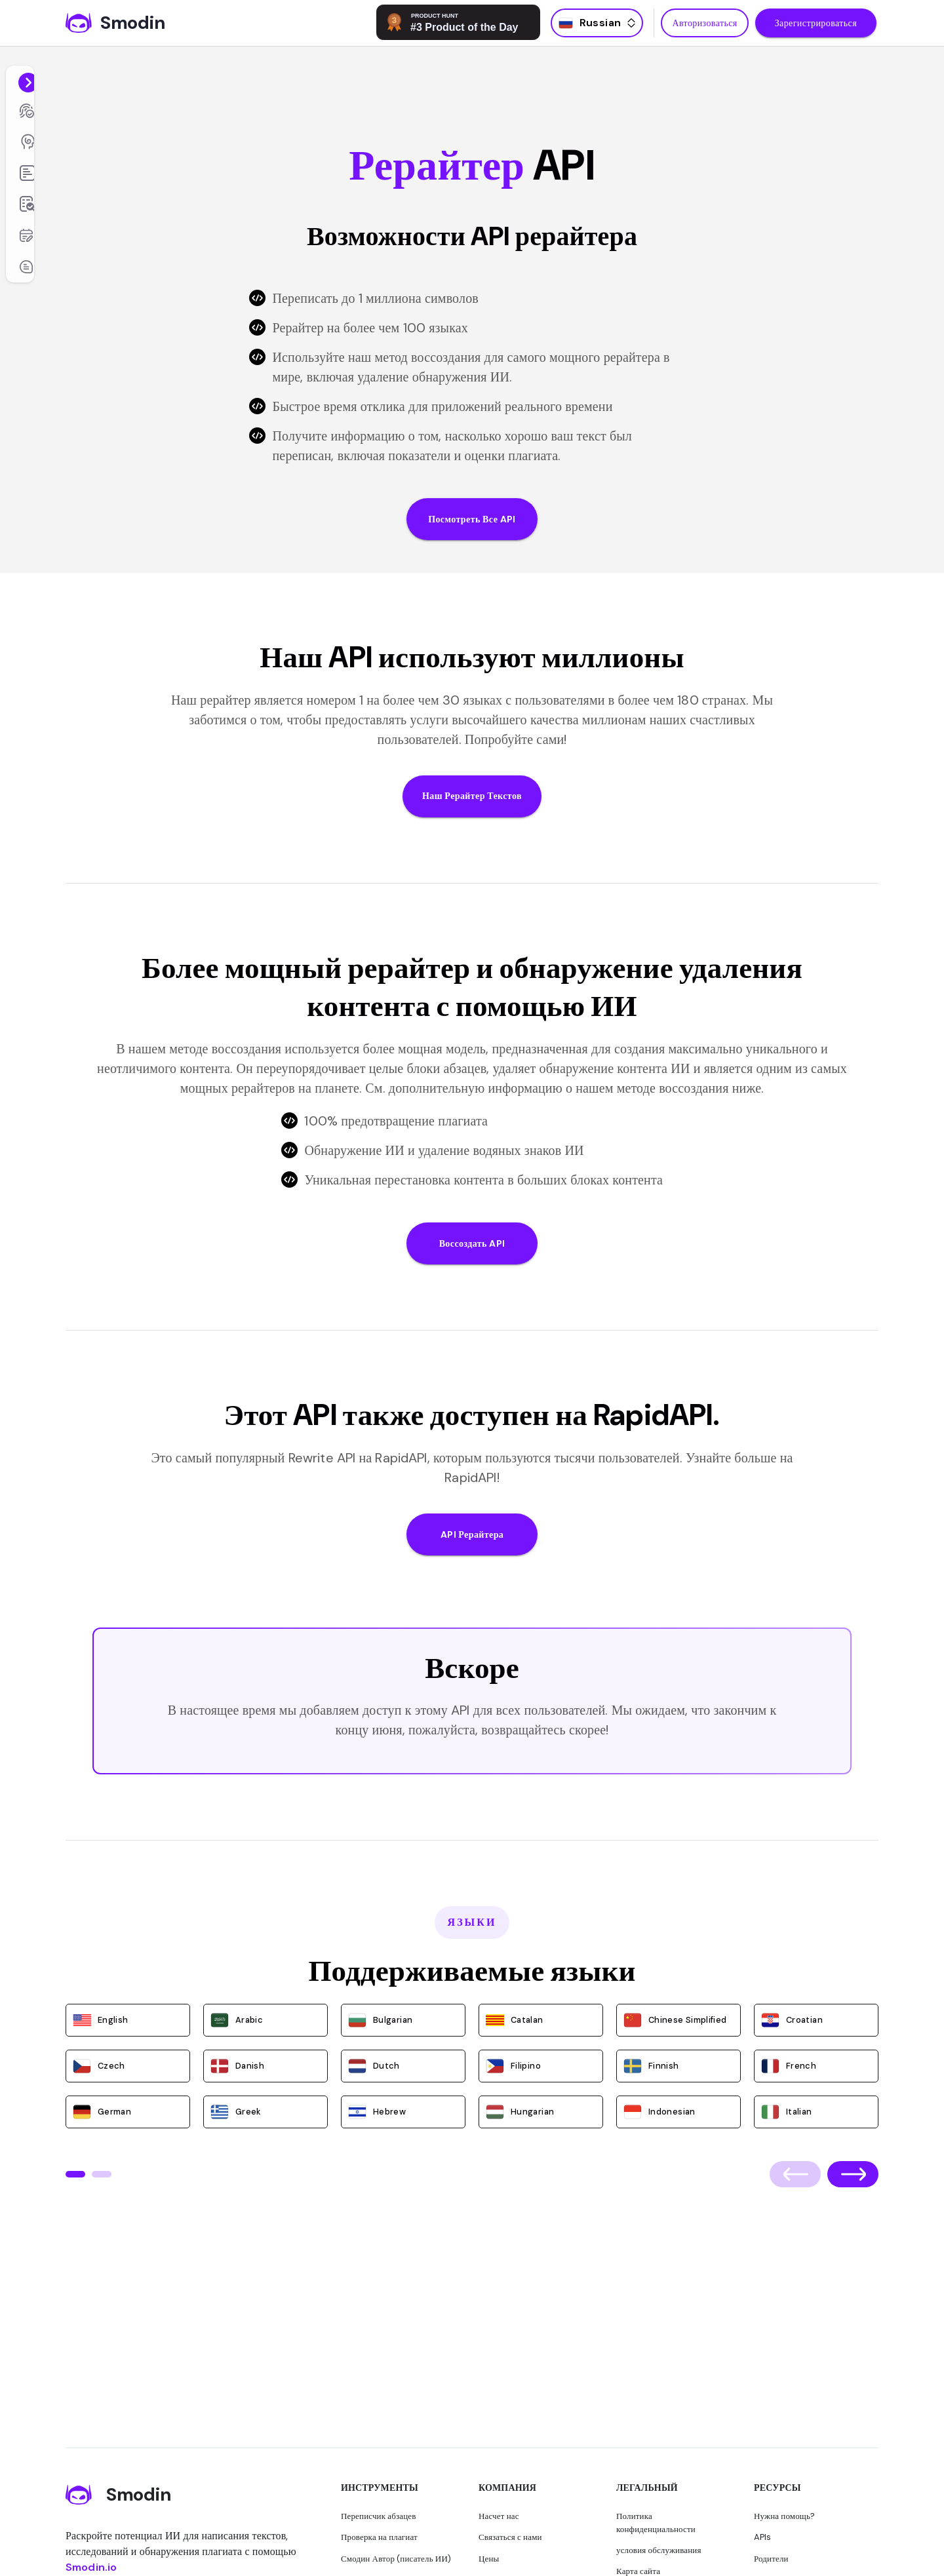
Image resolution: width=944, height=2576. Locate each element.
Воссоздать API (472, 1243)
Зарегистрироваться (815, 23)
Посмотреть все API (472, 519)
